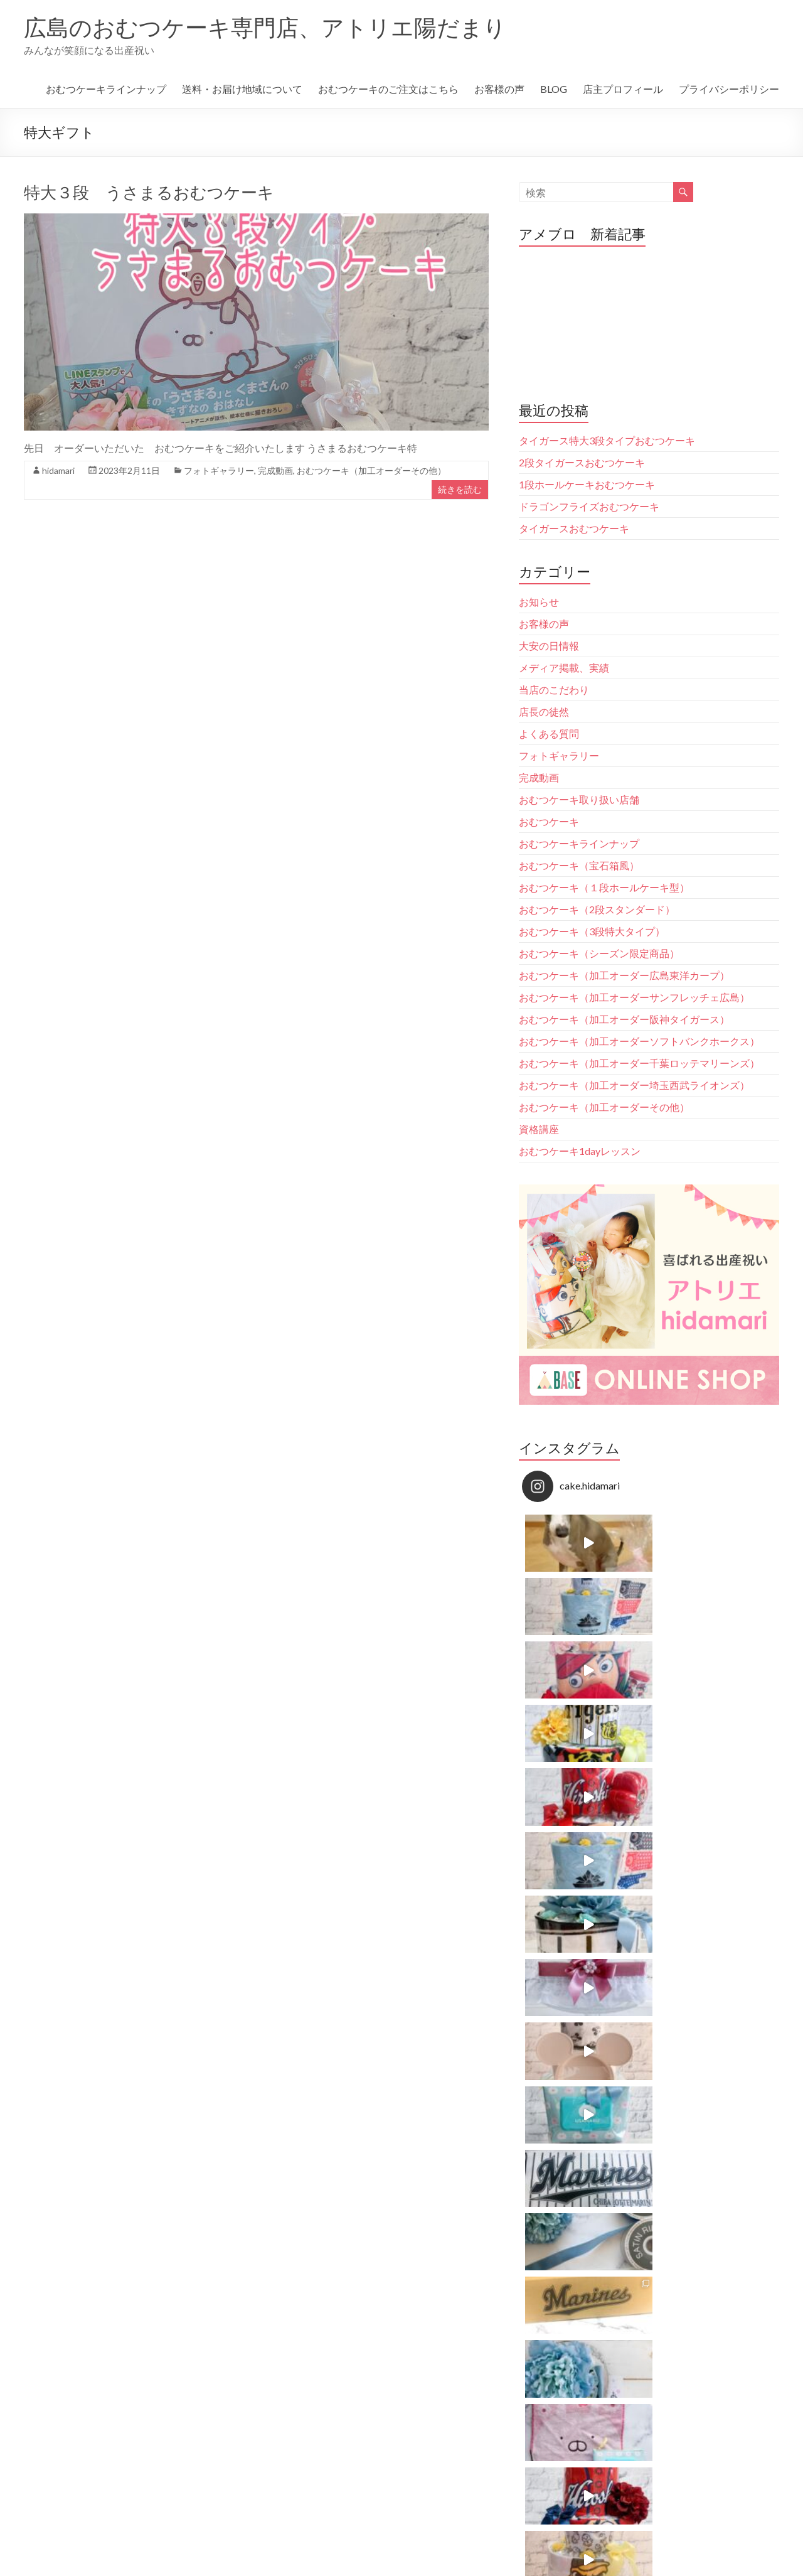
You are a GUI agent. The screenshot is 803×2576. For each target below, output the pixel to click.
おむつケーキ (549, 821)
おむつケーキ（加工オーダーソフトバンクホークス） (639, 1041)
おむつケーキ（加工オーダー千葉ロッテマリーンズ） (639, 1063)
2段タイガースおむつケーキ (582, 462)
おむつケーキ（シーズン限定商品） (599, 953)
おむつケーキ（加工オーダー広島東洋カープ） (624, 975)
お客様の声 (499, 89)
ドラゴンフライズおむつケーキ (589, 506)
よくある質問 (549, 733)
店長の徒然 (544, 711)
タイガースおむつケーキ (574, 528)
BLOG (553, 89)
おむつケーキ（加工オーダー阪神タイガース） (624, 1019)
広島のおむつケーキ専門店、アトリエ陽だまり (265, 27)
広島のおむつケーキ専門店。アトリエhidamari (637, 1944)
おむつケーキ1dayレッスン (580, 1151)
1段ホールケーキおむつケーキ (587, 484)
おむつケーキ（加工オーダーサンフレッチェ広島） (634, 997)
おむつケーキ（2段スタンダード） (597, 909)
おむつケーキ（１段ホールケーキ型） (604, 887)
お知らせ (539, 602)
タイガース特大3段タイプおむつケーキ (607, 440)
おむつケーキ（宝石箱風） (579, 865)
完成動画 (275, 470)
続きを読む (460, 489)
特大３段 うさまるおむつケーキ (149, 192)
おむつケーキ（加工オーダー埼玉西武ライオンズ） (634, 1085)
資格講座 (539, 1129)
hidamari (58, 470)
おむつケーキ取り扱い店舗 (579, 799)
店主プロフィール (623, 89)
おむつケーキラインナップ (106, 89)
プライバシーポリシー (729, 89)
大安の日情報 (549, 646)
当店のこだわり (554, 689)
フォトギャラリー (219, 470)
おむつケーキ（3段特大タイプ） (592, 931)
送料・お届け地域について (242, 89)
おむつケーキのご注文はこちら (388, 89)
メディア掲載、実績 (564, 668)
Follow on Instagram (650, 1845)
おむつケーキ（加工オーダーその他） (371, 470)
